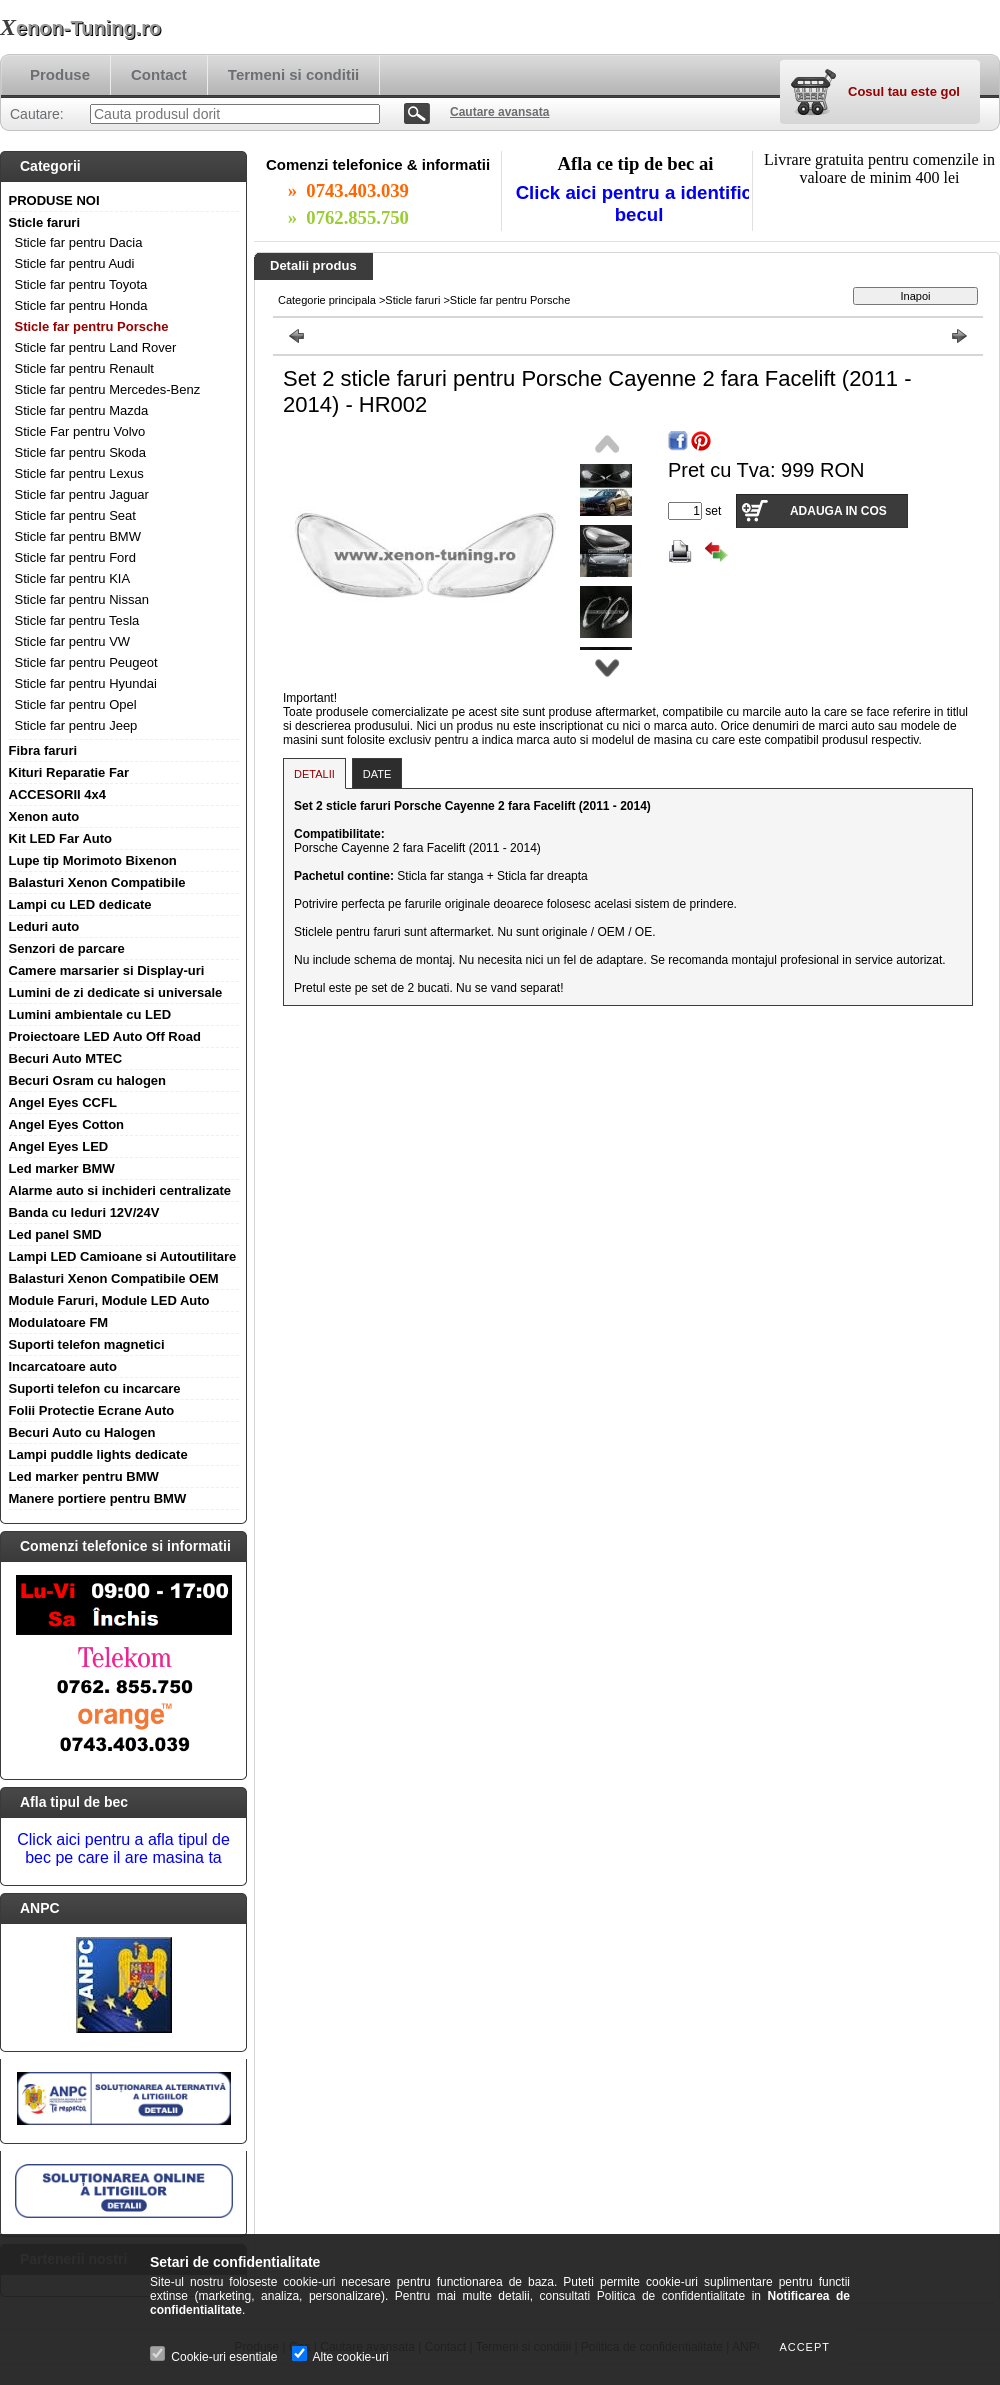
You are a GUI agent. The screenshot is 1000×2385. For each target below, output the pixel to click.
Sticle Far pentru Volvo (80, 431)
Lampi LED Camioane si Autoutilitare (123, 1256)
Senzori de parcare (67, 948)
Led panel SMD (55, 1234)
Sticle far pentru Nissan (82, 599)
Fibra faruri (43, 750)
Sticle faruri (45, 222)
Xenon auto (44, 816)
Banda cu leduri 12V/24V (84, 1212)
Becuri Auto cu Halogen (82, 1432)
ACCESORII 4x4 (58, 794)
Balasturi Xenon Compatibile (97, 882)
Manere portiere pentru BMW (98, 1498)
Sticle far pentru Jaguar (82, 494)
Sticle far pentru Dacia (79, 242)
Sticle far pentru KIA (73, 578)
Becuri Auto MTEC (66, 1058)
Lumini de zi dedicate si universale (116, 992)
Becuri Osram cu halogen (88, 1080)
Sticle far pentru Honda (81, 305)
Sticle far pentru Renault (84, 368)
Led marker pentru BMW (84, 1476)
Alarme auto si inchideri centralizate (120, 1190)
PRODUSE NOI (54, 200)
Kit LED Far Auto (61, 838)
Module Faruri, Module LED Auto (109, 1300)
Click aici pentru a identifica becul (639, 203)
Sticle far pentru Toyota (81, 284)
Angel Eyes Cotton (67, 1124)
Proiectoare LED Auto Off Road (105, 1036)
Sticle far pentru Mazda (82, 410)
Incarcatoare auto (63, 1366)
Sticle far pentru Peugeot (86, 662)
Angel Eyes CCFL (63, 1102)
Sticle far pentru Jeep (76, 725)
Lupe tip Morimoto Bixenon (93, 860)
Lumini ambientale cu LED (90, 1014)
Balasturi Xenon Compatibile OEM (114, 1278)
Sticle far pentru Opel (76, 704)
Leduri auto (44, 926)
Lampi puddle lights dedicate (98, 1454)
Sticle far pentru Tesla (77, 620)
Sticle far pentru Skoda (81, 452)
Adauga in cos (838, 511)
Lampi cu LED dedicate (80, 904)
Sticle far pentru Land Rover (96, 347)
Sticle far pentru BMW (78, 536)
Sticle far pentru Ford (75, 557)
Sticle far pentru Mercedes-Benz (108, 389)
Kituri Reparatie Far (69, 772)
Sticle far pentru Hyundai (86, 683)
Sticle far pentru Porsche (92, 326)
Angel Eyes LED (59, 1146)
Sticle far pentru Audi (75, 263)
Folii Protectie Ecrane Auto (92, 1410)
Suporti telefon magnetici (87, 1344)
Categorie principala (327, 300)
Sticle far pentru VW (73, 641)
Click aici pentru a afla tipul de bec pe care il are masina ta (123, 1848)
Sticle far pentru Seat (75, 515)
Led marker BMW (62, 1168)
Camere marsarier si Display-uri (107, 970)
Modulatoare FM (59, 1322)
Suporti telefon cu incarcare (95, 1388)
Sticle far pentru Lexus (79, 473)
